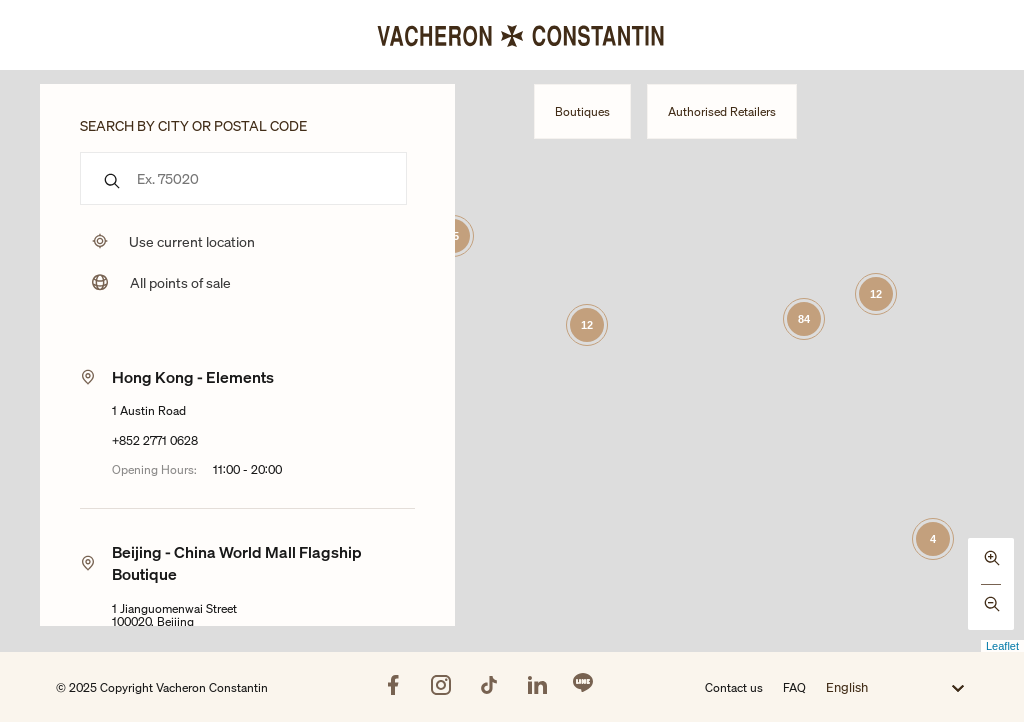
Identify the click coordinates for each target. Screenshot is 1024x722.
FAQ (794, 687)
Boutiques (582, 111)
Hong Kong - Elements (193, 377)
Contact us (734, 687)
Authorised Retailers (722, 111)
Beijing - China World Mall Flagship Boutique (237, 563)
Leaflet (1002, 646)
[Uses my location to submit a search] (167, 241)
